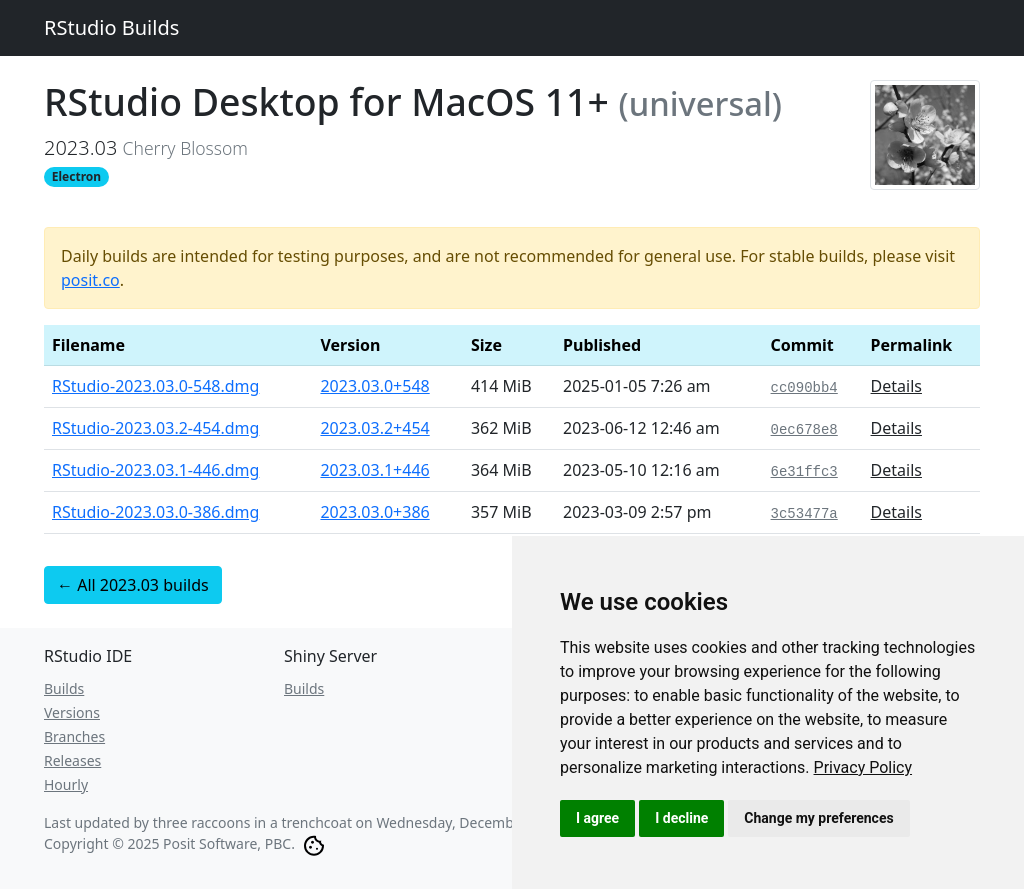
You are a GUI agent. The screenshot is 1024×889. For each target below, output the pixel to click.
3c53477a (804, 514)
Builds (64, 688)
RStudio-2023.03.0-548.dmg (155, 386)
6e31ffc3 (804, 472)
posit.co (90, 280)
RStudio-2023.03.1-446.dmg (155, 470)
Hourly (66, 784)
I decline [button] (681, 818)
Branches (74, 736)
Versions (72, 712)
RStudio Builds (111, 27)
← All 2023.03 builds (133, 585)
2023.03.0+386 (374, 512)
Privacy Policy (863, 767)
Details (896, 386)
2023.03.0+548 (374, 386)
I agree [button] (597, 818)
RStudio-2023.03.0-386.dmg (155, 512)
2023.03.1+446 (374, 470)
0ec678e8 (804, 430)
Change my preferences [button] (818, 818)
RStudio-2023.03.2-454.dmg (155, 428)
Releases (72, 760)
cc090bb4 (804, 388)
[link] (863, 767)
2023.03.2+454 (374, 428)
